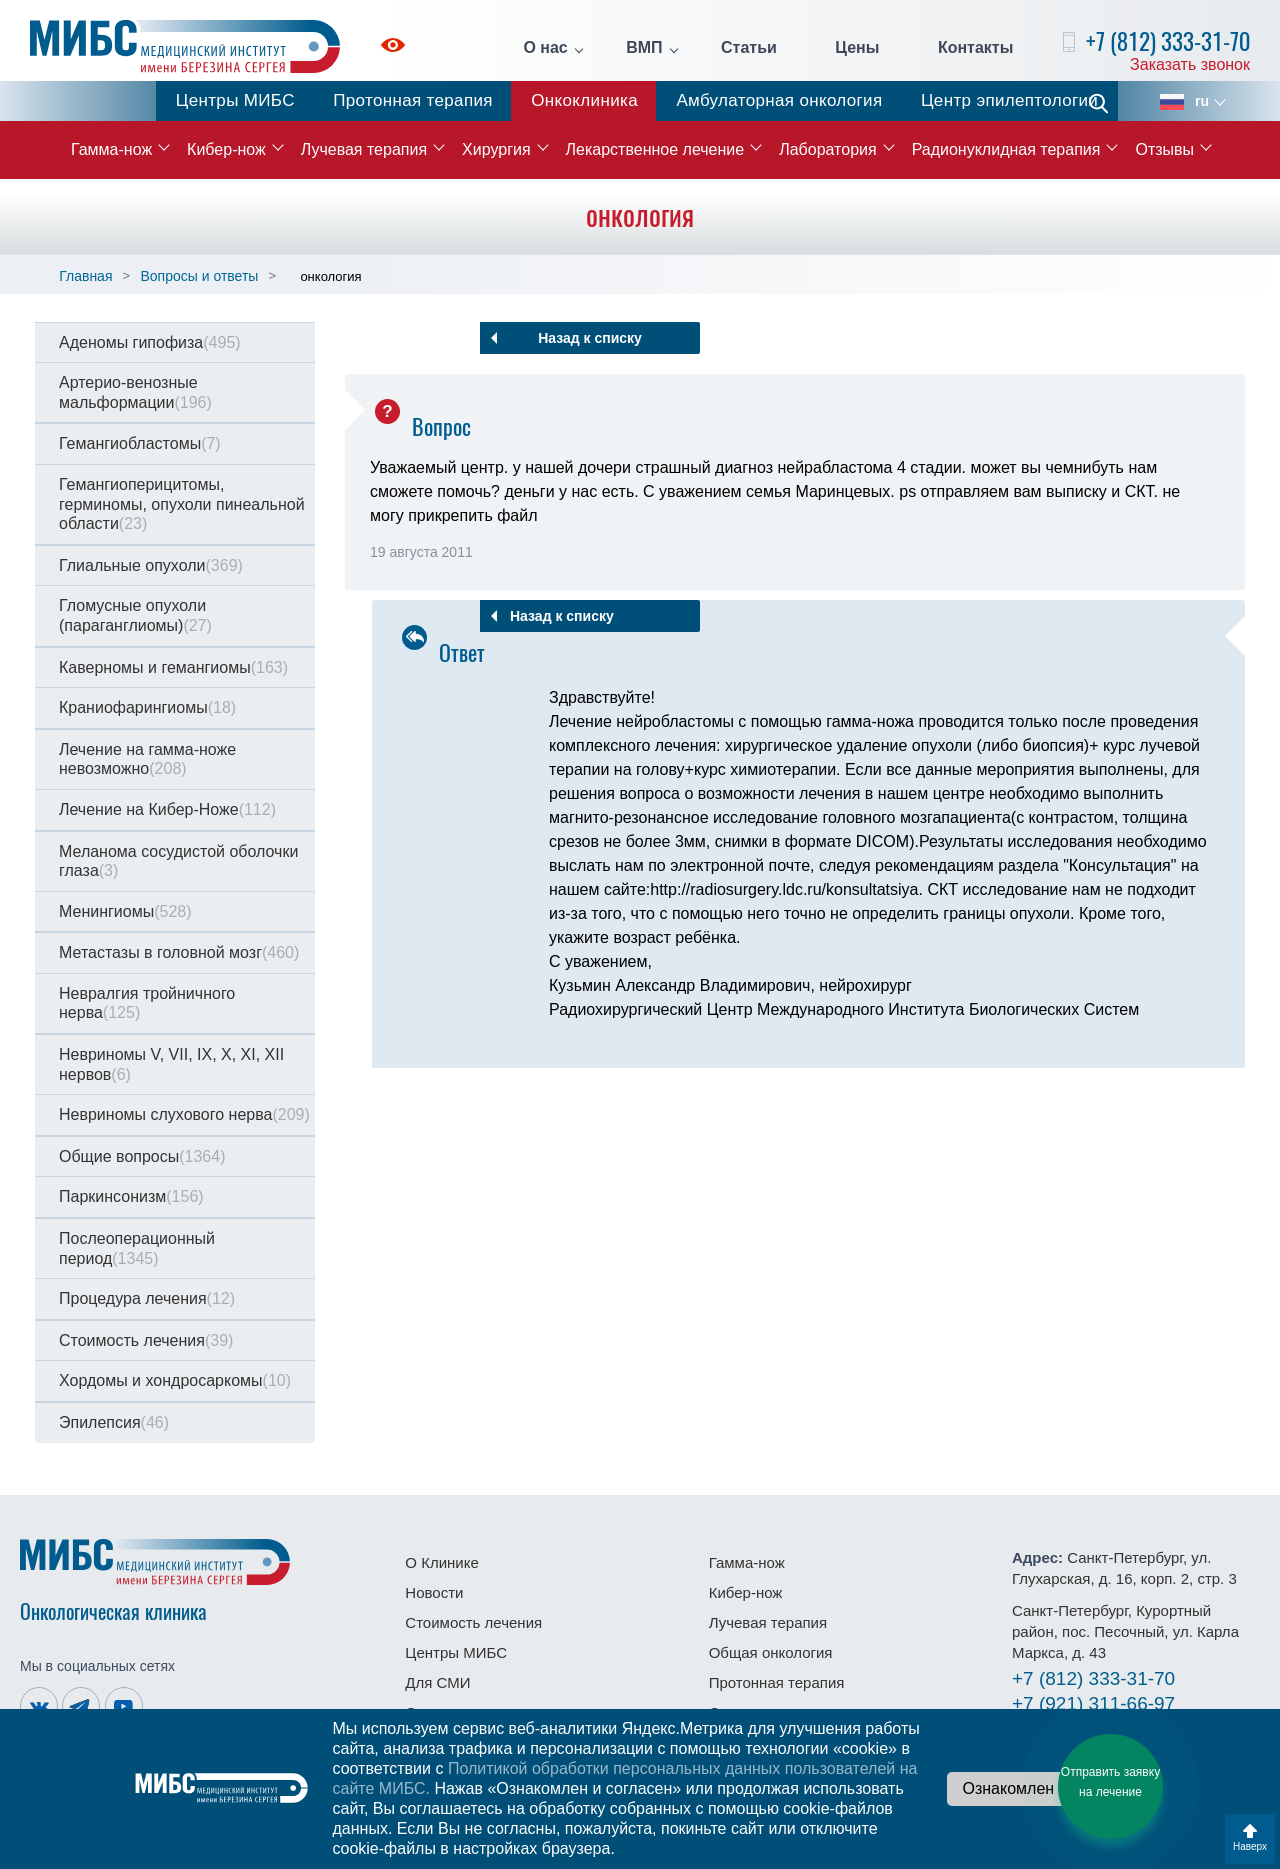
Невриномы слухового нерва (184, 1114)
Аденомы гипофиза (150, 342)
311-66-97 (1093, 1703)
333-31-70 (1093, 1678)
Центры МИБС (235, 100)
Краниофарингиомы (147, 707)
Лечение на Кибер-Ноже (167, 809)
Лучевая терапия (364, 149)
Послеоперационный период (137, 1248)
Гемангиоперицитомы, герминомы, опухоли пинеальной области (182, 504)
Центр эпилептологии (1009, 100)
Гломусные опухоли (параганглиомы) (135, 615)
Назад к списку (590, 338)
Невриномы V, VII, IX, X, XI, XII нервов (171, 1064)
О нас (545, 48)
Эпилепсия (114, 1422)
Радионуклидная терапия (1006, 149)
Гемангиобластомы (140, 443)
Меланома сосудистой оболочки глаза (178, 861)
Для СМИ (437, 1682)
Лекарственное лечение (655, 149)
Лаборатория (827, 149)
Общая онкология (771, 1652)
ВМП (644, 48)
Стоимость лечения (146, 1340)
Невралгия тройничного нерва (147, 1003)
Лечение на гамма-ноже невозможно (147, 759)
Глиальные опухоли (151, 565)
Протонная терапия (413, 100)
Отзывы (1164, 149)
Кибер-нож (226, 149)
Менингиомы (125, 911)
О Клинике (441, 1562)
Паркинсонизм (131, 1196)
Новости (434, 1592)
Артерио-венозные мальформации (135, 392)
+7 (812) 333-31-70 (1168, 41)
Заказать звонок (1190, 64)
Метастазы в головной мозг (179, 952)
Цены (857, 48)
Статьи (749, 48)
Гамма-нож (111, 149)
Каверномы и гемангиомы (173, 667)
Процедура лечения (147, 1298)
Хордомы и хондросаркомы (175, 1380)
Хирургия (496, 149)
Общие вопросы (142, 1156)
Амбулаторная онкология (779, 100)
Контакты (975, 48)
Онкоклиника (584, 100)
